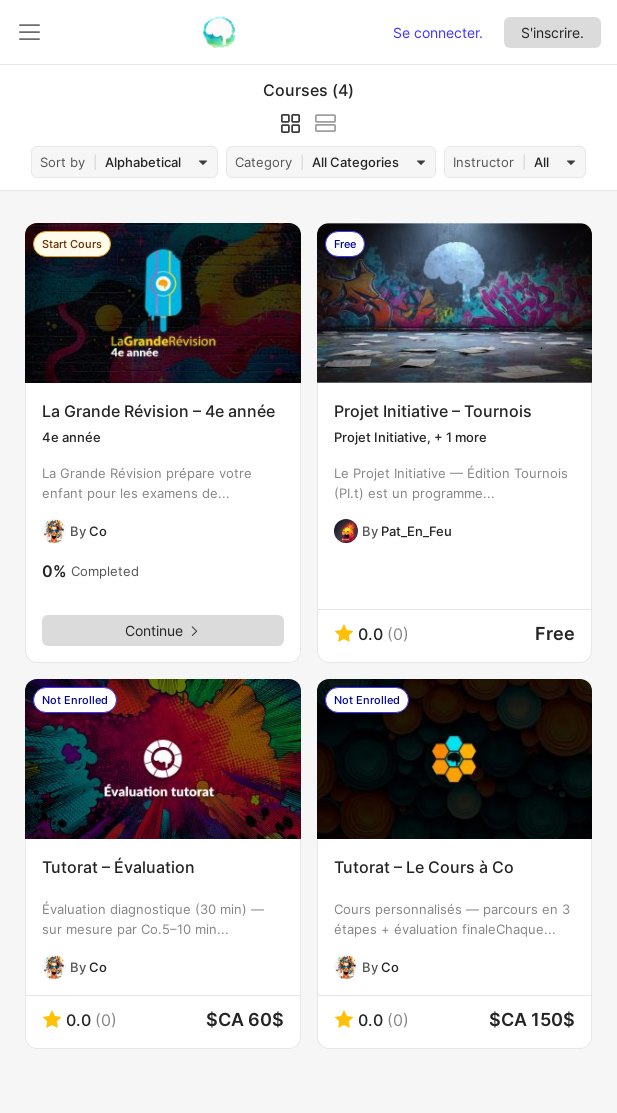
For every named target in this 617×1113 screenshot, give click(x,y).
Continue (163, 630)
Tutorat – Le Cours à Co (424, 867)
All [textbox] (541, 162)
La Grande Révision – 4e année (158, 411)
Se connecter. (438, 32)
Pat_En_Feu (416, 531)
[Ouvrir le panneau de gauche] (30, 32)
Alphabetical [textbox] (143, 162)
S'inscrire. (552, 32)
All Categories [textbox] (355, 162)
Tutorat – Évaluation (118, 867)
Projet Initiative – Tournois (433, 411)
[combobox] (153, 162)
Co (98, 531)
